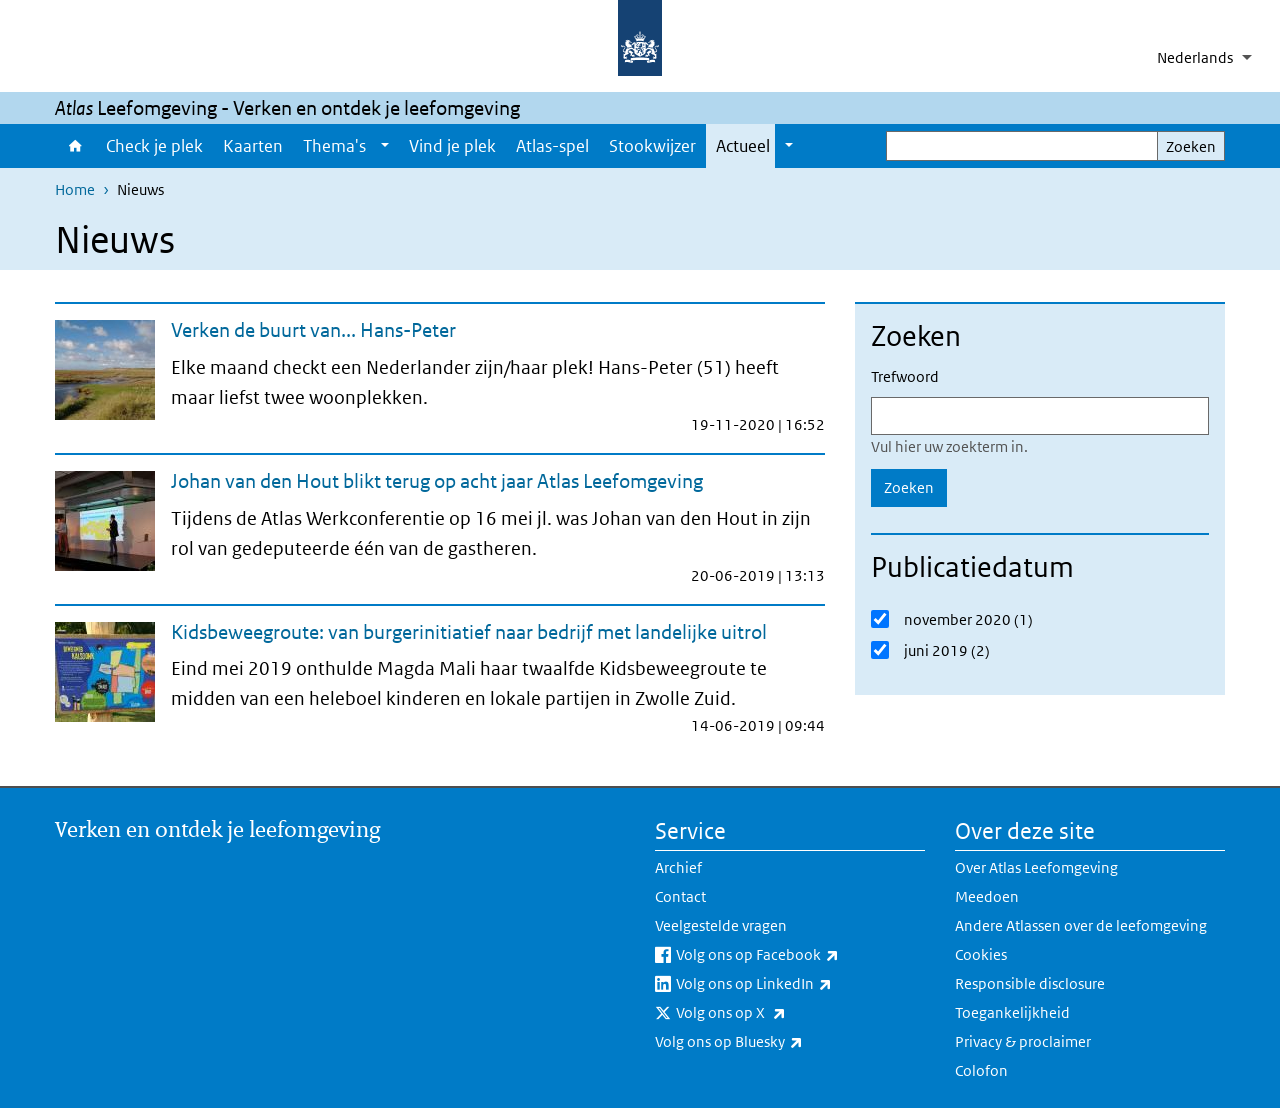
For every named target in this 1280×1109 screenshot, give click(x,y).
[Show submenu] (385, 146)
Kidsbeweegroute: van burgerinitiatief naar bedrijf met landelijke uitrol (469, 632)
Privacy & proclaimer (1023, 1041)
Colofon (981, 1070)
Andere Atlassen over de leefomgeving (1081, 925)
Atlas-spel (552, 146)
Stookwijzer (652, 146)
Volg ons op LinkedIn (798, 984)
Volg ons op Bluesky (773, 1042)
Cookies (981, 954)
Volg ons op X (775, 1013)
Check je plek (154, 146)
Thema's (334, 146)
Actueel (743, 146)
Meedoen (987, 896)
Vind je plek (452, 146)
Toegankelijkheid (1012, 1012)
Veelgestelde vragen (721, 925)
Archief (678, 867)
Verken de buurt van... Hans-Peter (313, 330)
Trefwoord (905, 376)
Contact (680, 896)
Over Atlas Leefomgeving (1036, 867)
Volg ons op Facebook (800, 955)
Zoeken (1191, 146)
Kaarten (253, 146)
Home (75, 146)
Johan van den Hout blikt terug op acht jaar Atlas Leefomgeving (437, 481)
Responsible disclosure (1030, 983)
